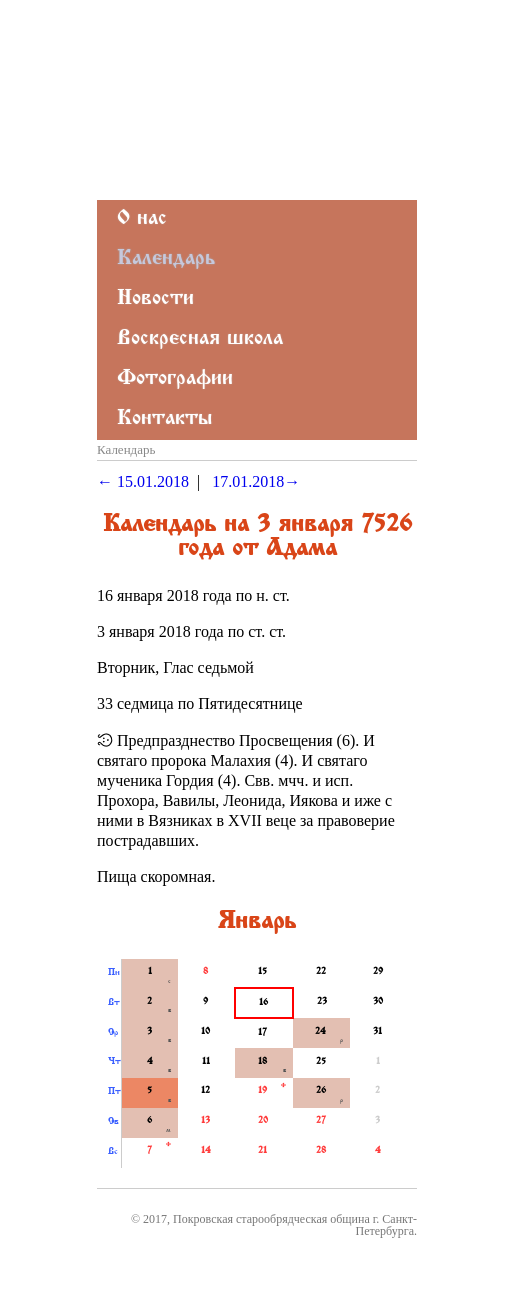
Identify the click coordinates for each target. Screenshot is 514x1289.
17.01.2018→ (256, 481)
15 (262, 972)
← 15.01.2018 (143, 481)
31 (377, 1032)
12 (205, 1091)
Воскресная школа (200, 339)
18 (262, 1062)
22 (321, 972)
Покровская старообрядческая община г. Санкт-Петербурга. (295, 1225)
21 (262, 1151)
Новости (155, 299)
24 (320, 1032)
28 (321, 1151)
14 (206, 1151)
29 (378, 972)
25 (321, 1062)
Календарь (166, 259)
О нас (142, 219)
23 (322, 1002)
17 (262, 1033)
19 (262, 1091)
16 (263, 1003)
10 (205, 1032)
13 (205, 1121)
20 (263, 1121)
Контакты (164, 419)
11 (206, 1062)
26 (321, 1091)
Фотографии (175, 379)
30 (378, 1002)
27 (321, 1121)
